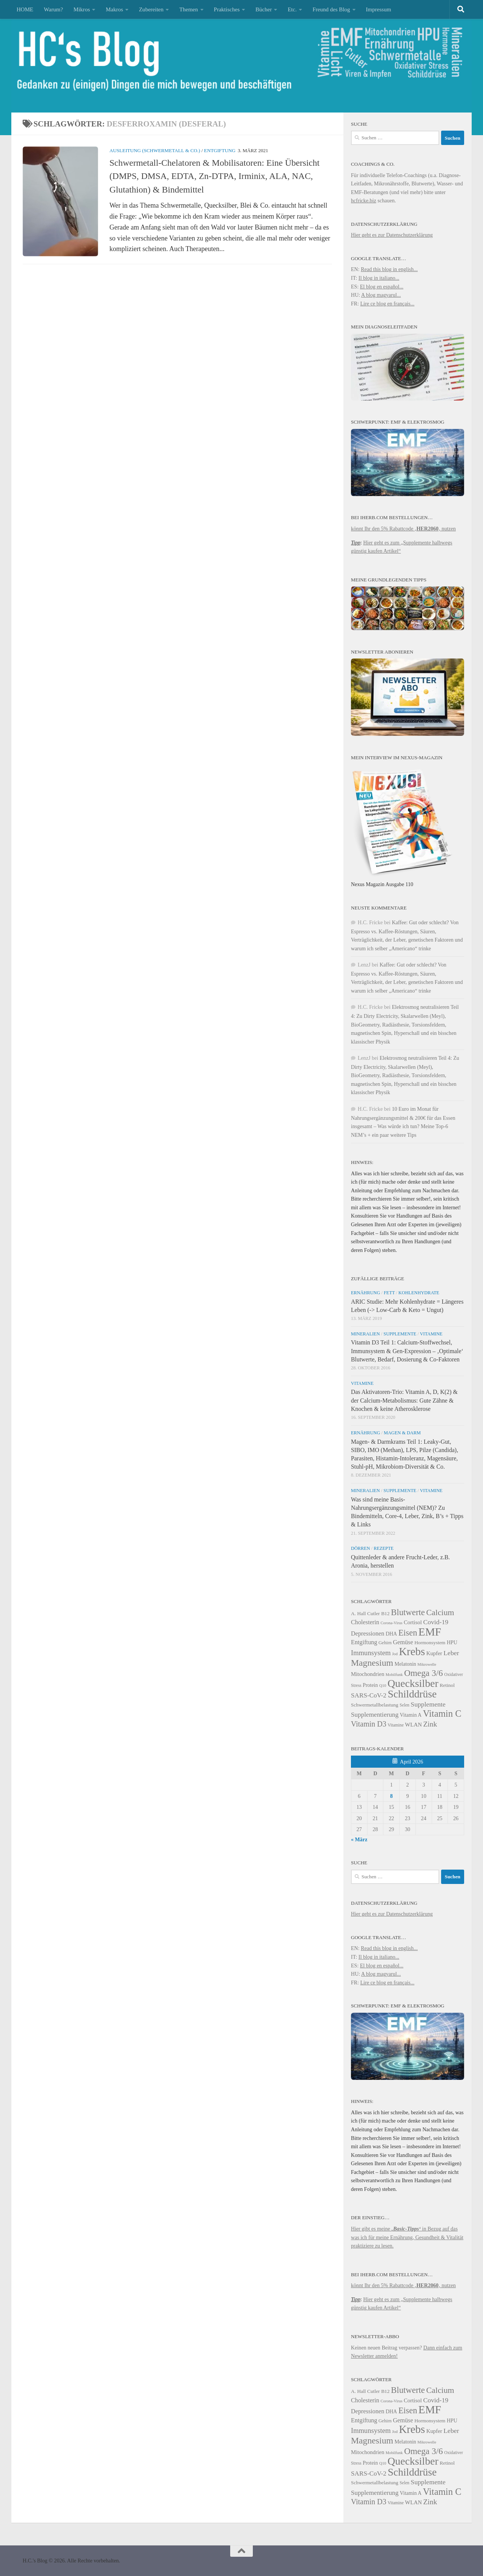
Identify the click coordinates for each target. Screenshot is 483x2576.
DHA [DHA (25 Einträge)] (391, 1634)
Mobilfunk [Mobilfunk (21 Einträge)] (394, 1675)
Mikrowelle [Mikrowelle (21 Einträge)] (426, 1664)
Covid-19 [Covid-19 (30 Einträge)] (435, 1622)
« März (359, 1839)
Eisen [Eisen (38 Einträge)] (407, 1632)
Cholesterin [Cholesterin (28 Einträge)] (365, 1622)
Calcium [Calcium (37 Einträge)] (440, 1612)
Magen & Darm (402, 1432)
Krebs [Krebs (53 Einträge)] (412, 1651)
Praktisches (227, 9)
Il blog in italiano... (378, 278)
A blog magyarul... (381, 295)
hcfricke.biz (363, 200)
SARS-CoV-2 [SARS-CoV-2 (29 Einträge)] (368, 1695)
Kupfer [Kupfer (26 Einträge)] (434, 1653)
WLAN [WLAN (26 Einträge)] (413, 1725)
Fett (389, 1292)
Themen (188, 9)
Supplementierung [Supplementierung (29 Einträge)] (374, 1714)
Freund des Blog (331, 9)
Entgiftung (219, 150)
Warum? (53, 9)
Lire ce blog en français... (387, 304)
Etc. (292, 9)
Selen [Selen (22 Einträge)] (404, 1705)
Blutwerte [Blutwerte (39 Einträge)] (408, 1612)
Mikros (82, 9)
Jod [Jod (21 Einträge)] (395, 1654)
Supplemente (399, 1334)
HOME (25, 9)
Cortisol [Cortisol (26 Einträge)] (413, 1622)
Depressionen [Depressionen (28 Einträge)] (367, 1633)
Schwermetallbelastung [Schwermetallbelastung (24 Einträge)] (374, 1705)
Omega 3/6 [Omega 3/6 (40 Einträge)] (423, 1673)
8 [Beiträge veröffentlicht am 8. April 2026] (391, 1796)
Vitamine (431, 1334)
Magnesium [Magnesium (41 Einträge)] (372, 1663)
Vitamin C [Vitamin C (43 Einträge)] (442, 1713)
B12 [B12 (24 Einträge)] (385, 1613)
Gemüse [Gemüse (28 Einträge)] (403, 1642)
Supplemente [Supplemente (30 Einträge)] (428, 1704)
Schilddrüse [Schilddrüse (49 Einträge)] (412, 1694)
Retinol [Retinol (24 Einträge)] (447, 1685)
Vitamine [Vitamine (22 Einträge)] (395, 1725)
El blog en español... (381, 287)
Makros (114, 9)
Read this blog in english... (389, 269)
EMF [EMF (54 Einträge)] (429, 1632)
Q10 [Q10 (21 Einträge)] (382, 1685)
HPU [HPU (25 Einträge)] (452, 1642)
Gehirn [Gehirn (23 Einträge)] (385, 1642)
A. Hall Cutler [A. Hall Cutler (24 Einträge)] (365, 1613)
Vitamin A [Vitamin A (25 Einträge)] (411, 1715)
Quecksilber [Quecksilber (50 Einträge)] (413, 1683)
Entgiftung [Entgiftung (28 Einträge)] (364, 1642)
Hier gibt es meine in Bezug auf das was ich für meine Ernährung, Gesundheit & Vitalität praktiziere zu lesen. (407, 2237)
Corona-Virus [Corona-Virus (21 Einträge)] (391, 1623)
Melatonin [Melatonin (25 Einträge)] (405, 1664)
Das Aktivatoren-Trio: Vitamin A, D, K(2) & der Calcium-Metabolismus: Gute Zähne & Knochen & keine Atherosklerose (404, 1400)
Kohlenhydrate (418, 1292)
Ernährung (365, 1292)
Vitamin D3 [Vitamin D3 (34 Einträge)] (368, 1724)
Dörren (360, 1548)
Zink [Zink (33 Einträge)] (430, 1724)
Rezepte (384, 1548)
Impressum (378, 9)
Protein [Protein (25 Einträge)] (370, 1685)
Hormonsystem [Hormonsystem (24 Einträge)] (429, 1642)
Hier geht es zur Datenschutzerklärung (392, 235)
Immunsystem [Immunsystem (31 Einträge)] (371, 1653)
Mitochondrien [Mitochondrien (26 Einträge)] (367, 1674)
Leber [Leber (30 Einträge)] (451, 1653)
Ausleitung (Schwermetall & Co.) (154, 150)
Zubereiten (151, 9)
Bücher (263, 9)
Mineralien (365, 1334)
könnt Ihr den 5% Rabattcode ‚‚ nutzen (403, 529)
